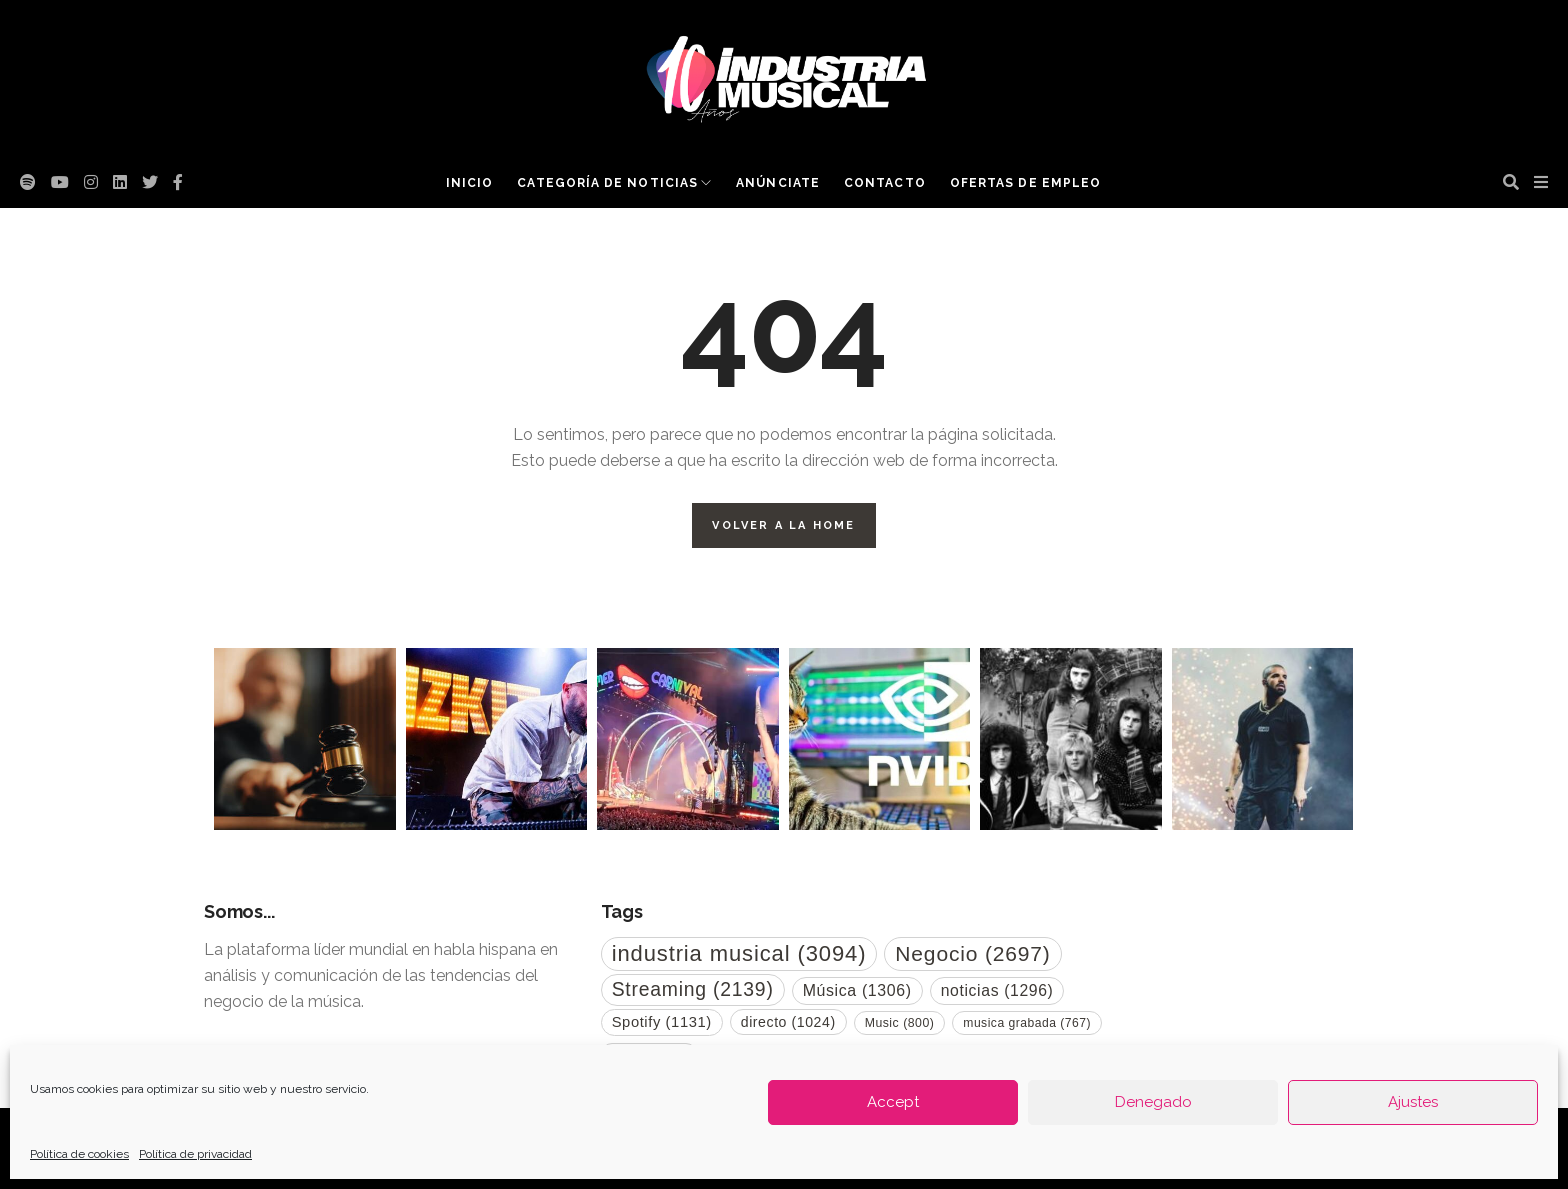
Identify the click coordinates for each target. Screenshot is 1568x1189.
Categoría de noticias (607, 183)
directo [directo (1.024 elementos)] (788, 1022)
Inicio (469, 183)
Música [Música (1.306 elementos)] (857, 990)
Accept (893, 1102)
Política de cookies (79, 1154)
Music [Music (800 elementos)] (900, 1023)
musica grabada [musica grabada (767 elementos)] (1027, 1023)
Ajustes (1413, 1102)
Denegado (1153, 1102)
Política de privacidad (195, 1154)
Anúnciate (778, 183)
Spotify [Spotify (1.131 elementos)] (662, 1022)
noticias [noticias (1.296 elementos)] (997, 990)
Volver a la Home (783, 525)
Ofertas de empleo (1025, 183)
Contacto (885, 183)
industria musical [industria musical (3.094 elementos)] (739, 953)
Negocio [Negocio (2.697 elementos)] (972, 953)
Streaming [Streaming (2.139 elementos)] (693, 989)
